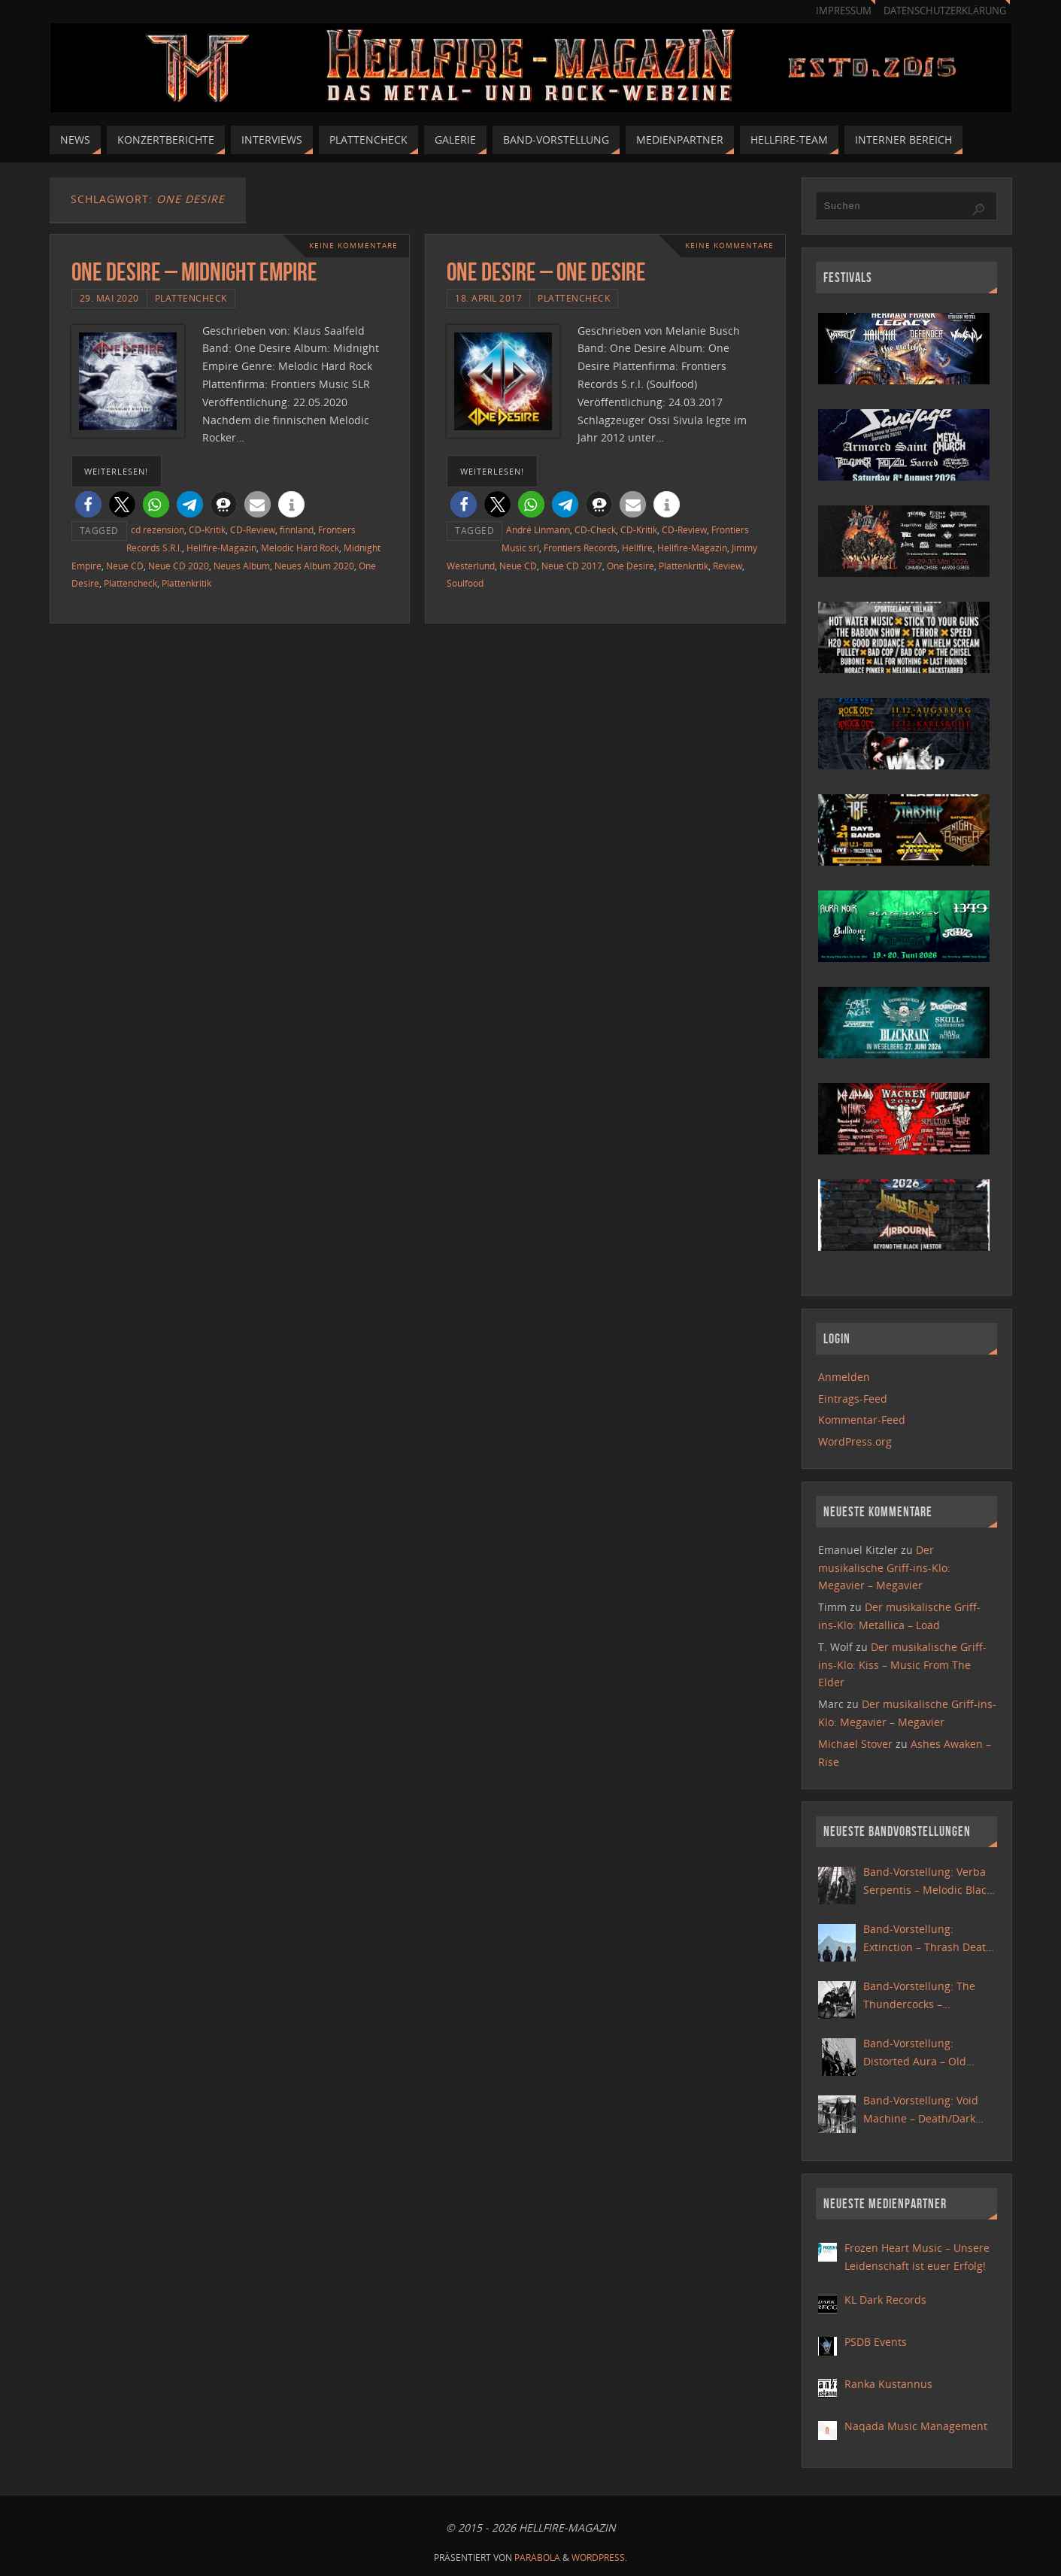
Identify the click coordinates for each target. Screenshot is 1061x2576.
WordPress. (599, 2557)
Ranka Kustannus (888, 2384)
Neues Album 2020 (314, 566)
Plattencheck (191, 298)
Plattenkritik (186, 583)
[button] (88, 504)
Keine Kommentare (353, 245)
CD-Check (595, 529)
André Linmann (538, 529)
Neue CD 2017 (571, 566)
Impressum (844, 11)
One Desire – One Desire (546, 272)
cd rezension (157, 529)
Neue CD (125, 566)
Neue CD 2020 (178, 566)
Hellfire (637, 548)
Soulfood (465, 583)
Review (727, 566)
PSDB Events (875, 2342)
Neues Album (242, 566)
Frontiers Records (580, 548)
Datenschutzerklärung (945, 11)
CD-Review (252, 529)
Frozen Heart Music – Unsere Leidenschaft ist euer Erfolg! (917, 2257)
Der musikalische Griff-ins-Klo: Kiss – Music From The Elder (902, 1665)
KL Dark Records (885, 2299)
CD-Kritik (207, 529)
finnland (297, 529)
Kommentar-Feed (861, 1419)
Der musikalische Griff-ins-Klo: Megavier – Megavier (884, 1568)
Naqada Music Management (915, 2426)
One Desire (630, 566)
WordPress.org (855, 1441)
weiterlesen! (116, 471)
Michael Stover (855, 1744)
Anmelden (844, 1377)
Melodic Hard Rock (300, 548)
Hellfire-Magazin (221, 548)
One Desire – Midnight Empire (194, 272)
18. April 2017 (488, 298)
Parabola (537, 2557)
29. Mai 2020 (109, 298)
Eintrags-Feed (852, 1398)
